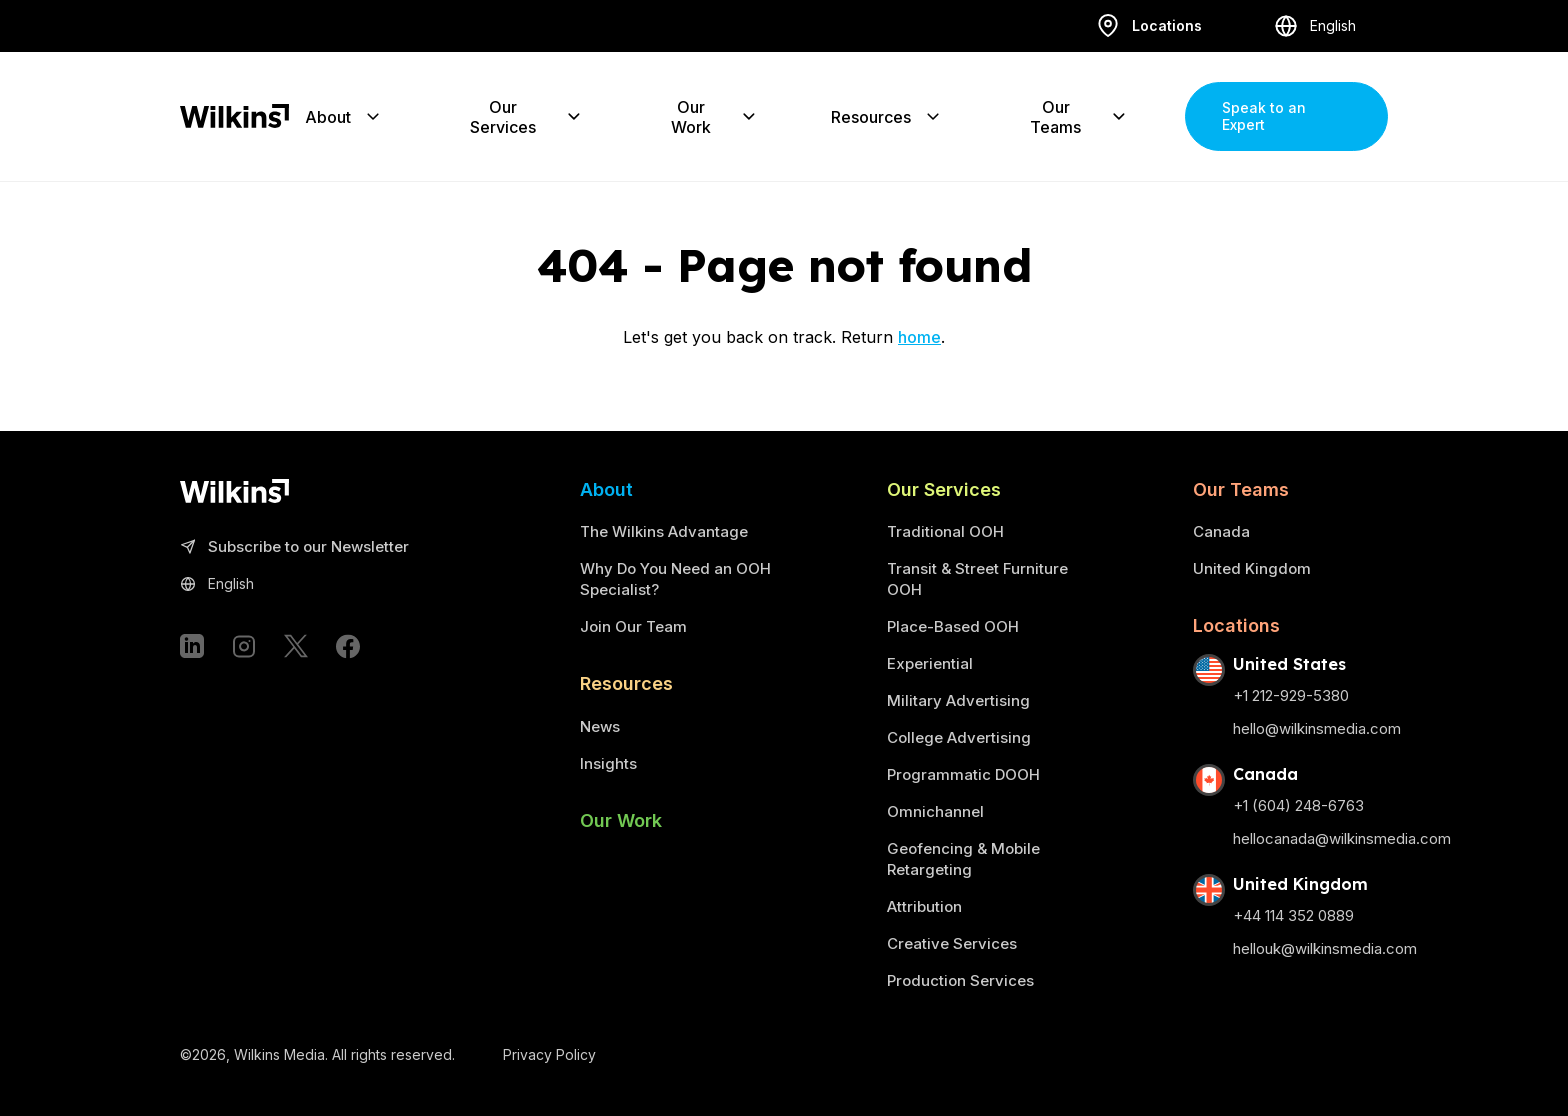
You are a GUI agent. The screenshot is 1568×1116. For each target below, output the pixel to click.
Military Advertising (958, 700)
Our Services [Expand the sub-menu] (526, 116)
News (600, 726)
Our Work (621, 820)
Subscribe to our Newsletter (294, 547)
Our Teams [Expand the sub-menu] (1079, 116)
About (606, 489)
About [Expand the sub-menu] (344, 116)
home (919, 337)
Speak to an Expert (1264, 115)
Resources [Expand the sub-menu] (887, 116)
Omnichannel (935, 811)
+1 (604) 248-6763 (1298, 805)
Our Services (944, 489)
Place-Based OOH (953, 626)
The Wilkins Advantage (664, 531)
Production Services (960, 980)
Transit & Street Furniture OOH (977, 579)
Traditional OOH (945, 531)
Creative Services (952, 943)
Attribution (924, 906)
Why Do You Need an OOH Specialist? (675, 579)
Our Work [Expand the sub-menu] (714, 116)
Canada (1221, 531)
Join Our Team (633, 626)
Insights (608, 763)
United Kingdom (1252, 568)
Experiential (930, 663)
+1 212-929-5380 (1291, 695)
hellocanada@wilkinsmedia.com (1342, 838)
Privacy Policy (549, 1054)
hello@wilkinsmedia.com (1317, 728)
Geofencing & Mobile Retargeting (963, 859)
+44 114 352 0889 (1293, 915)
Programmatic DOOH (963, 774)
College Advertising (959, 737)
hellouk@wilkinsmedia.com (1325, 948)
